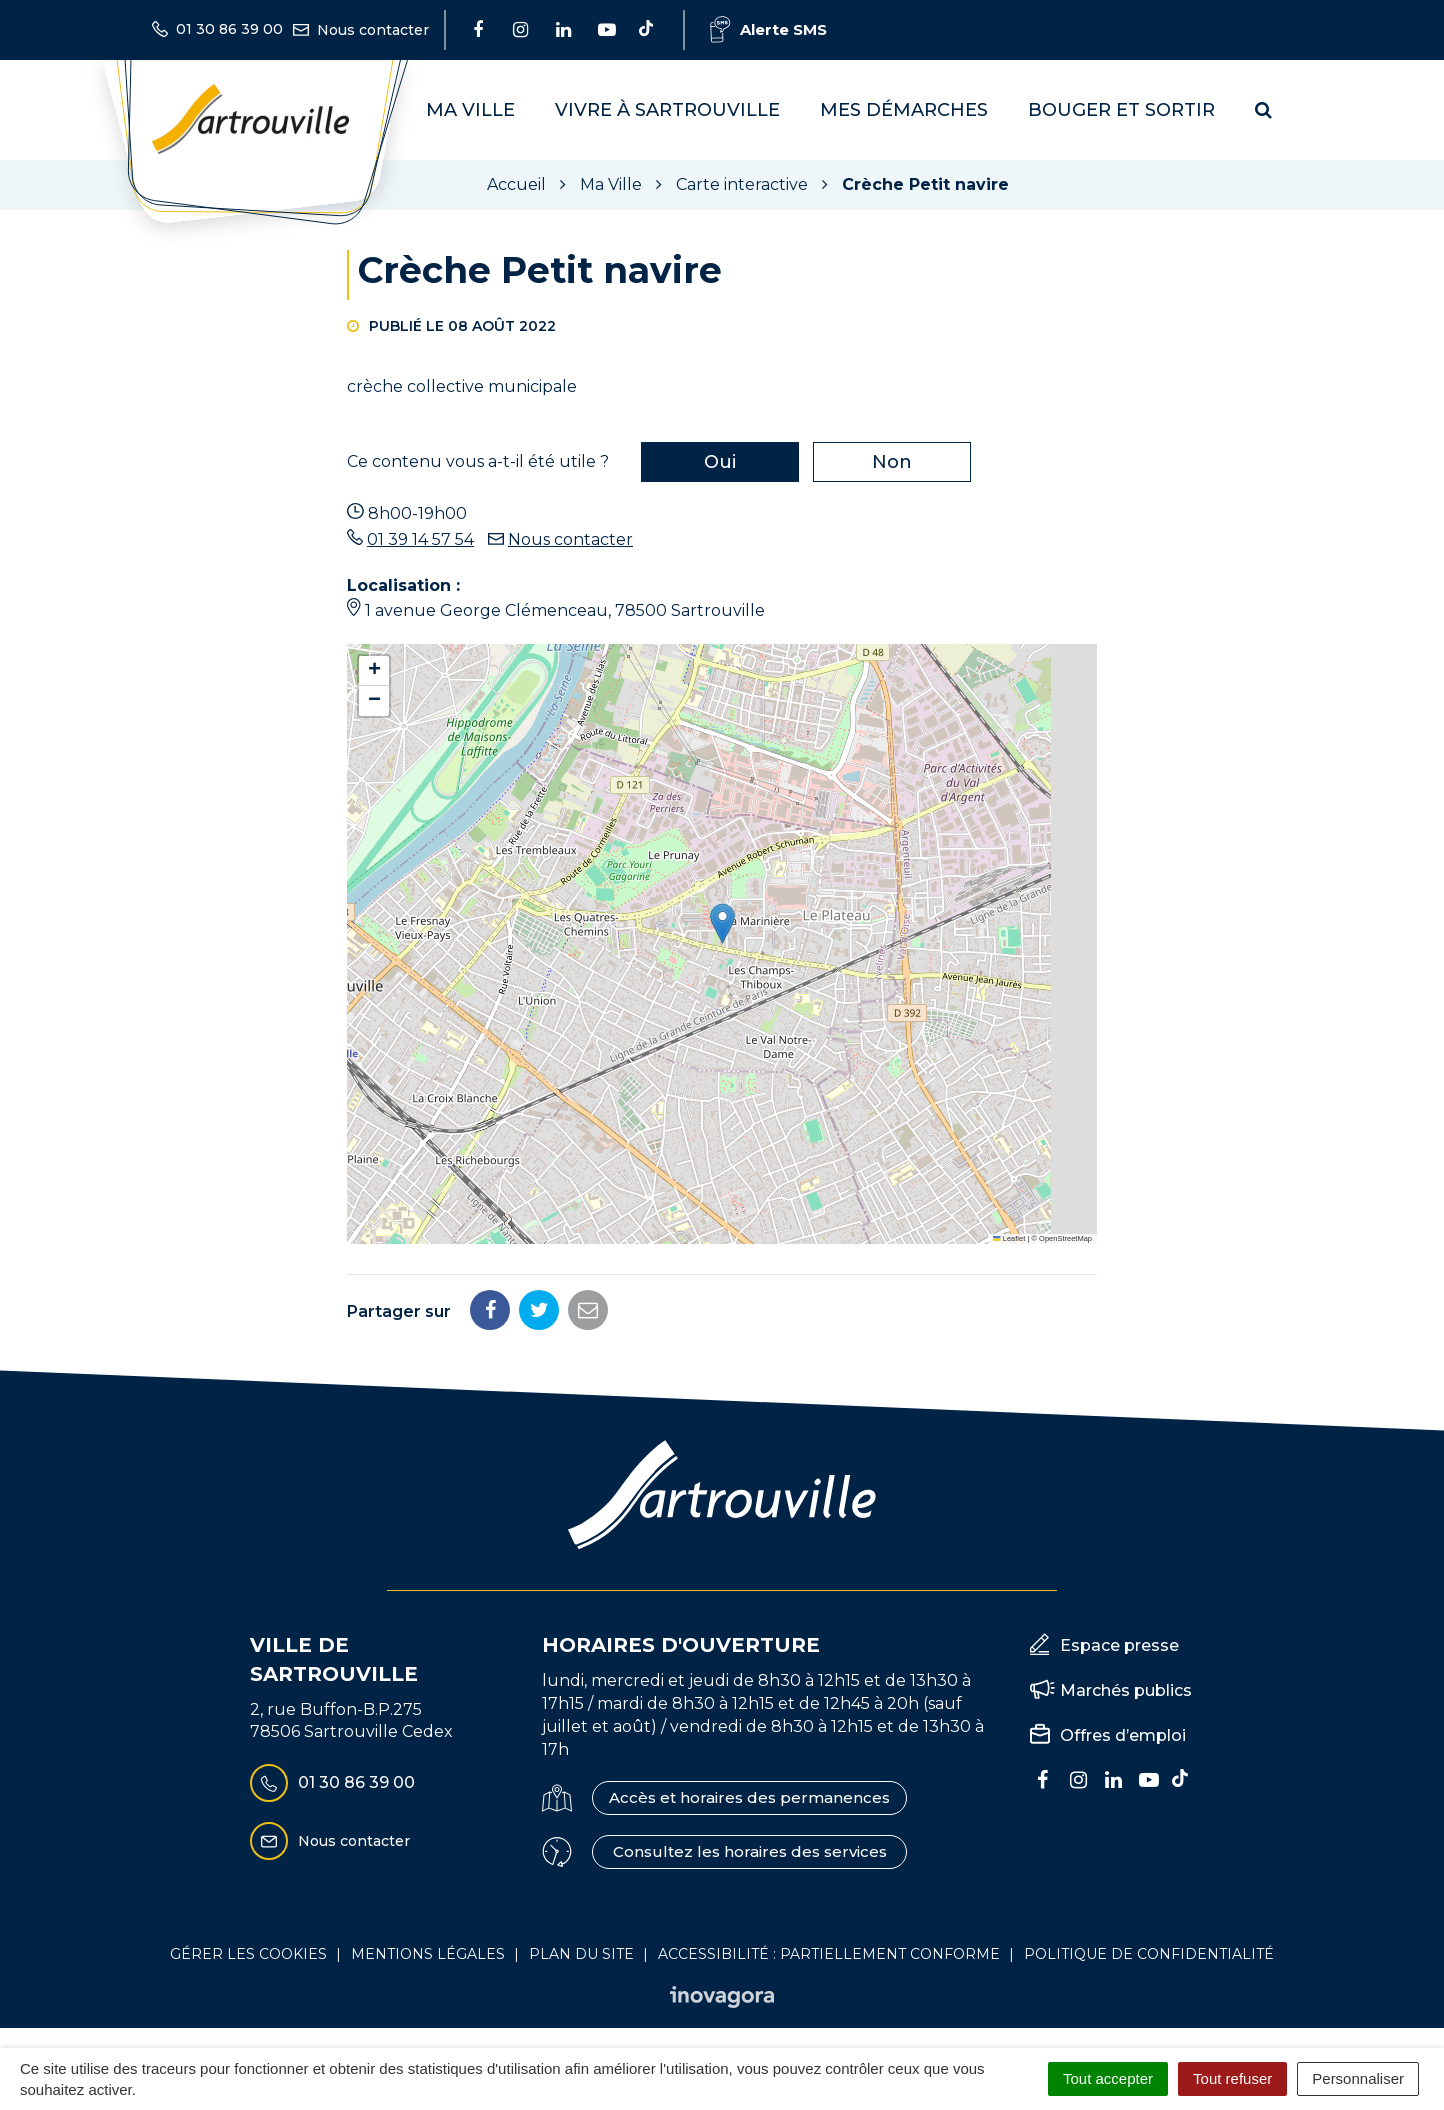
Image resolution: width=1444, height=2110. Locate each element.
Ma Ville (470, 110)
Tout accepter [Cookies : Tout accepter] (1108, 2078)
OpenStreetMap (1065, 1238)
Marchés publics (1126, 1690)
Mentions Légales (428, 1954)
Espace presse (1119, 1645)
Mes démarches (904, 110)
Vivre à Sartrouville (667, 110)
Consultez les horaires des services (750, 1851)
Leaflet (1009, 1238)
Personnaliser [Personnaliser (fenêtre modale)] (1358, 2078)
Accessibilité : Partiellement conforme (829, 1954)
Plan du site (581, 1954)
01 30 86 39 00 (332, 1783)
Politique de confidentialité (1149, 1954)
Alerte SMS (768, 29)
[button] (722, 923)
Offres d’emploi (1123, 1735)
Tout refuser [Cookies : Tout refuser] (1232, 2078)
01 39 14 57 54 (420, 539)
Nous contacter (570, 539)
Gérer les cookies (248, 1954)
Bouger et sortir (1121, 110)
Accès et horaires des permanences (749, 1797)
